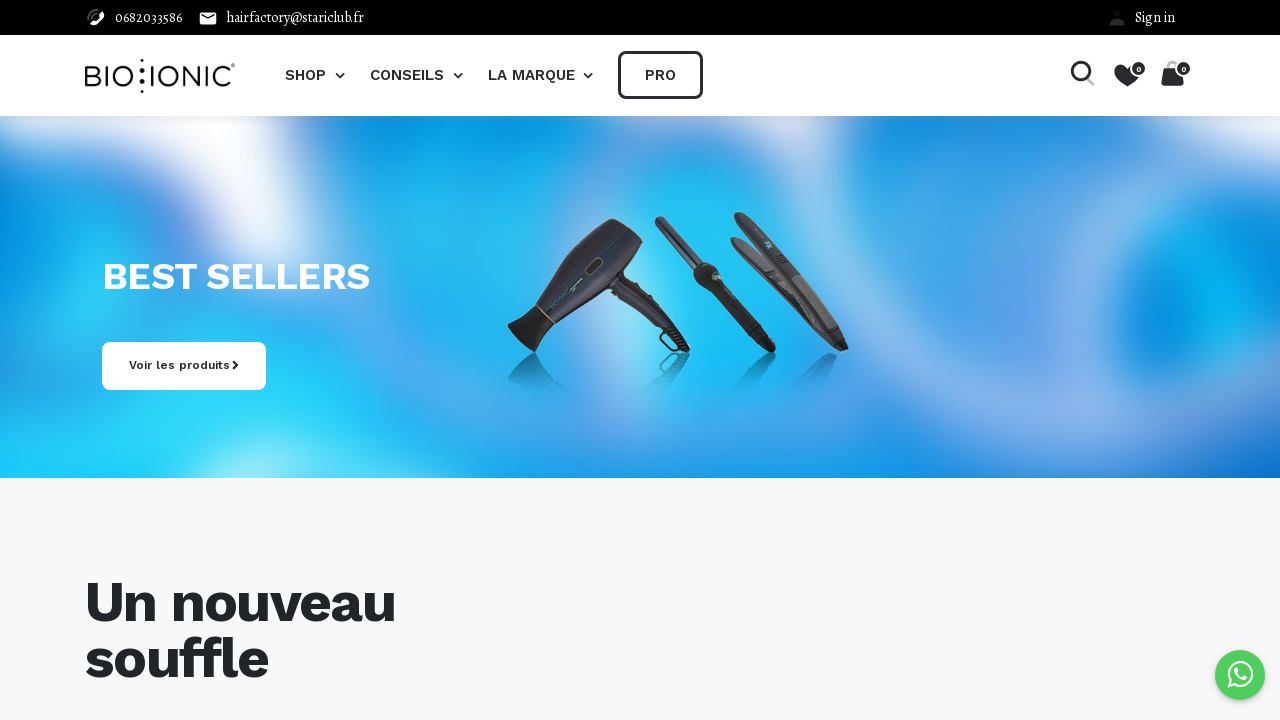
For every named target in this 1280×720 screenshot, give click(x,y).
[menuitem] (660, 75)
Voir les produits (179, 365)
